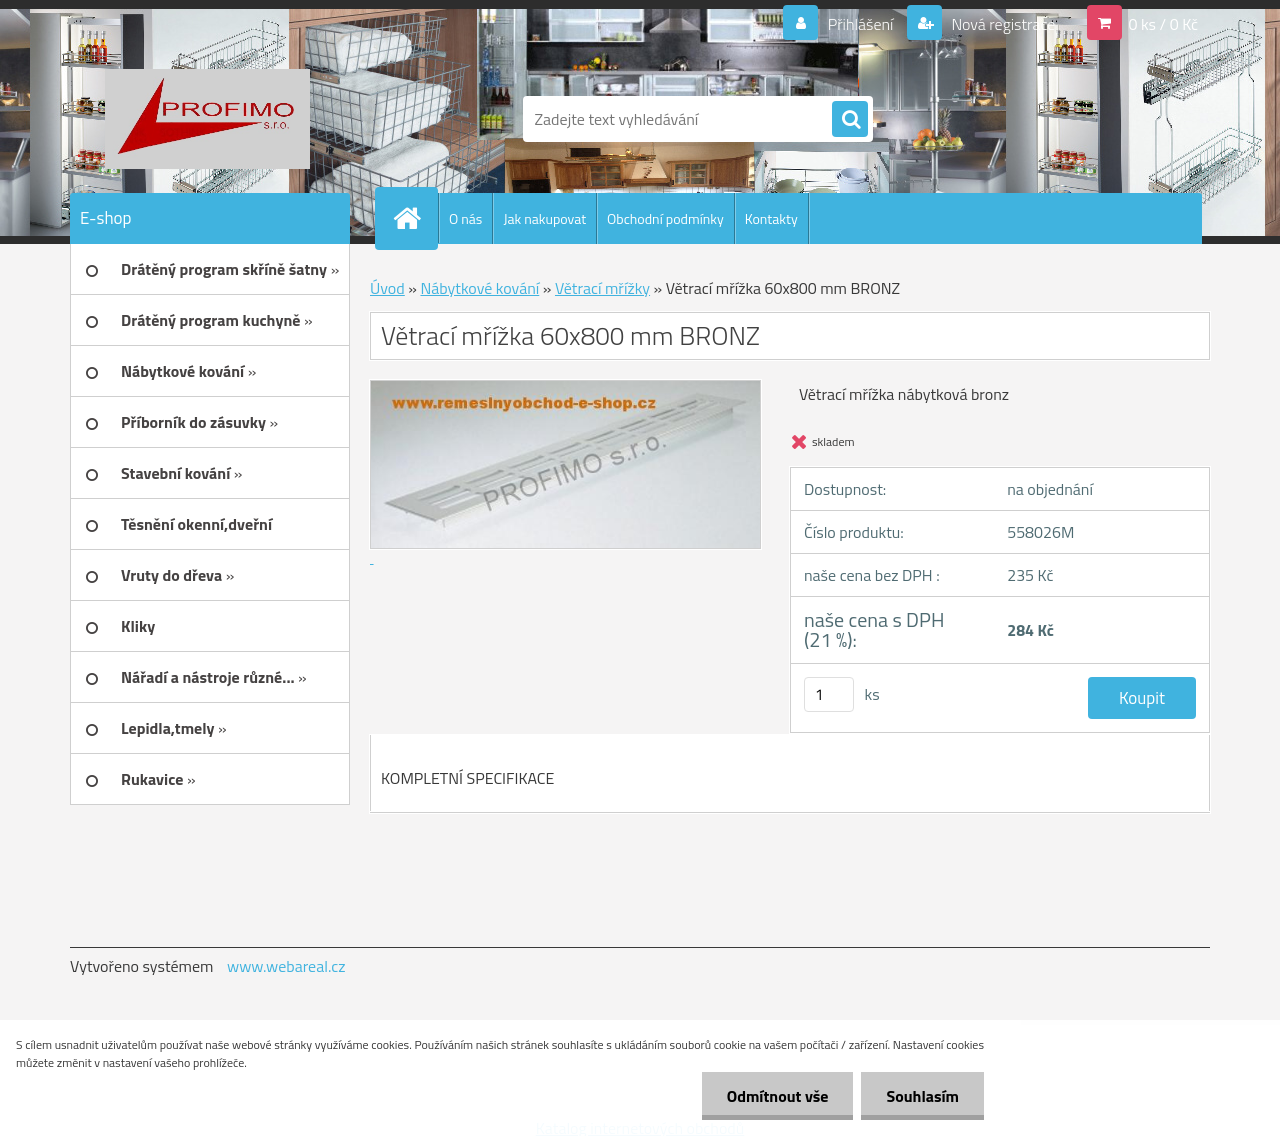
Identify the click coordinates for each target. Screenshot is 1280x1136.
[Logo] (207, 119)
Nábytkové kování (479, 288)
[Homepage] (415, 218)
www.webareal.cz (286, 966)
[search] (850, 120)
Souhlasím (922, 1096)
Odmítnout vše (778, 1096)
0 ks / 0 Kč (1163, 24)
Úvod (387, 288)
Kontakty (771, 218)
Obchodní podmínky (665, 218)
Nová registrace (1002, 24)
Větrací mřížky (602, 288)
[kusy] (829, 694)
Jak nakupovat (544, 218)
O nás (465, 218)
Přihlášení (860, 24)
